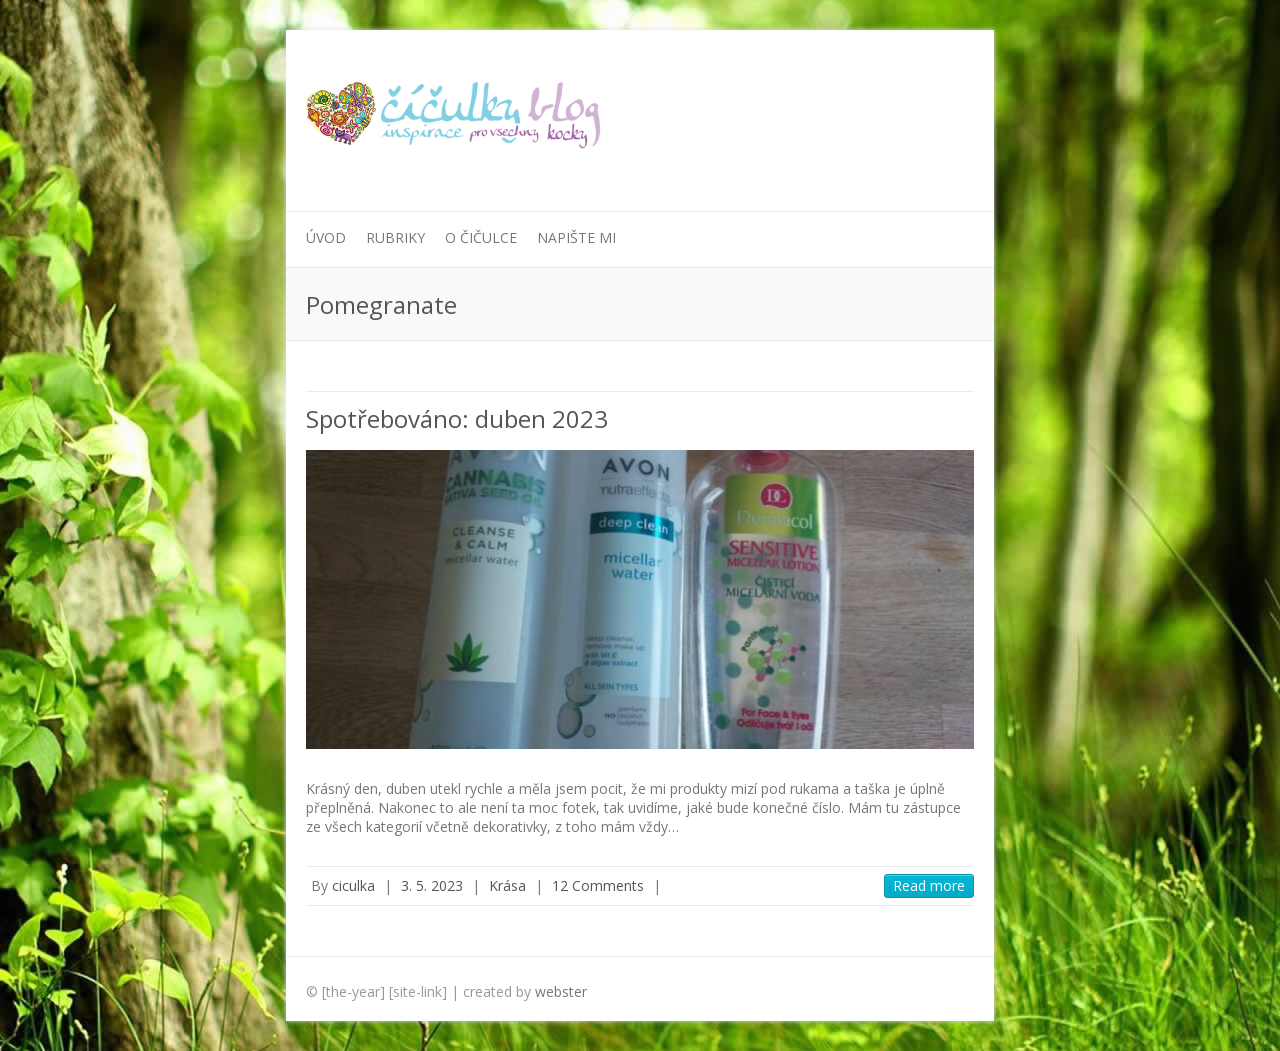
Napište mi (576, 237)
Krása (507, 885)
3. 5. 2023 (432, 885)
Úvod (326, 237)
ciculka (353, 885)
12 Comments (598, 885)
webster (561, 991)
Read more (929, 885)
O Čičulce (481, 237)
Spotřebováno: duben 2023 (457, 418)
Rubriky (395, 237)
